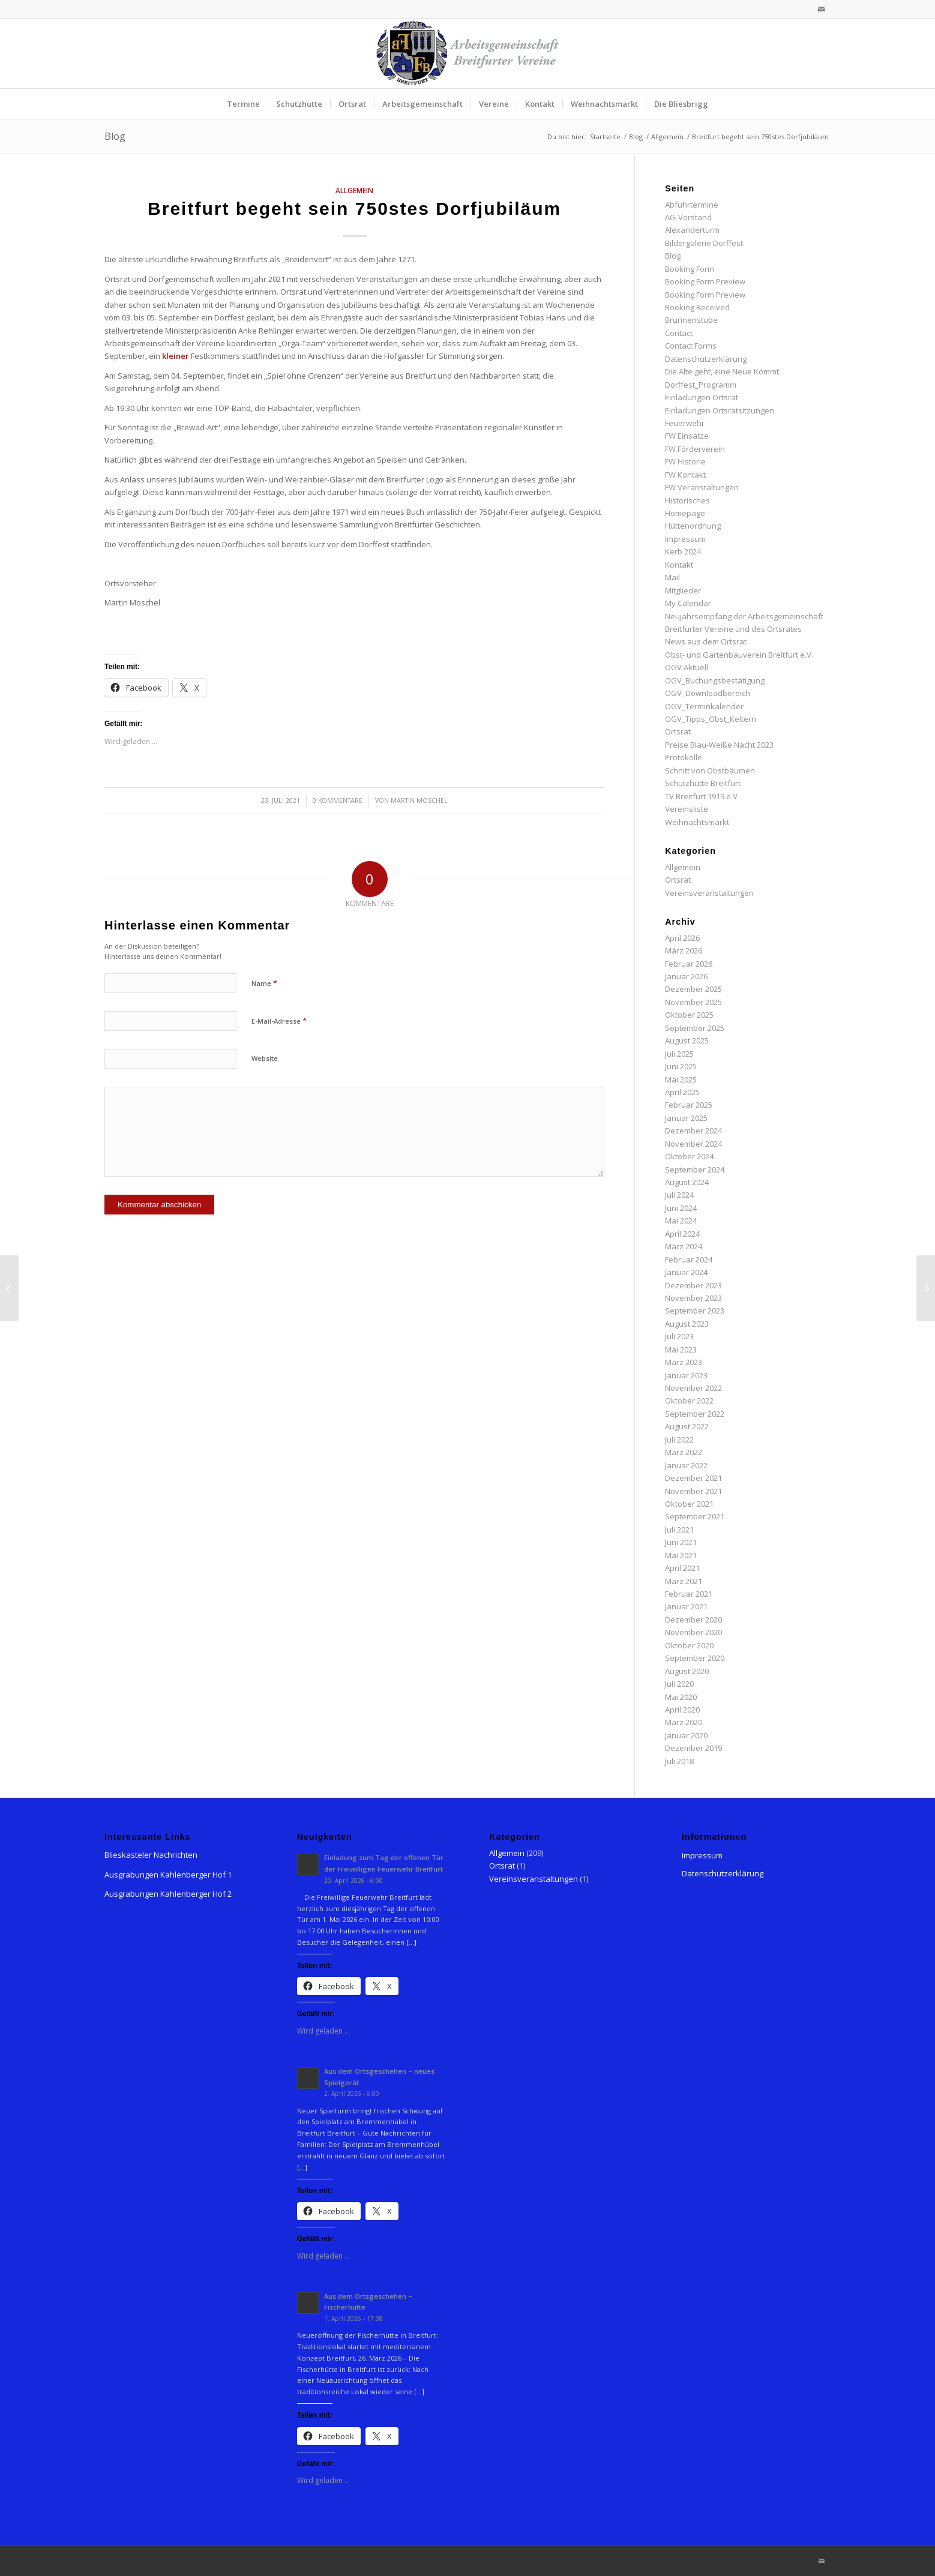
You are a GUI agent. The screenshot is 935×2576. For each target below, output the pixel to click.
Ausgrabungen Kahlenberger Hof (165, 1874)
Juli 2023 (679, 1336)
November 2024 (693, 1143)
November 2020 (693, 1632)
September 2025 (694, 1027)
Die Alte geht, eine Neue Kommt (722, 371)
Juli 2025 (679, 1053)
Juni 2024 (681, 1207)
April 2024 (682, 1233)
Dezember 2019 (693, 1748)
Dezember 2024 (693, 1130)
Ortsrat (678, 731)
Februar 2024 (688, 1259)
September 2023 (694, 1310)
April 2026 (682, 937)
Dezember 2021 (693, 1478)
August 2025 (687, 1040)
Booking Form (689, 268)
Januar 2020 (686, 1735)
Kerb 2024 (683, 551)
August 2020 (687, 1671)
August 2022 (687, 1426)
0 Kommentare (337, 800)
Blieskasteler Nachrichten (150, 1854)
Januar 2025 (686, 1117)
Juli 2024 (679, 1194)
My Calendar (688, 603)
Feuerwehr (685, 423)
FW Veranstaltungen (702, 487)
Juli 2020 (679, 1683)
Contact (679, 333)
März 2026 (683, 950)
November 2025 (693, 1002)
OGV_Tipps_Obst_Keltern (710, 718)
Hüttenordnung (693, 525)
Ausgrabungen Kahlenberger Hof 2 (168, 1893)
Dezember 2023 (693, 1285)
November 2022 (693, 1388)
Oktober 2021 (689, 1503)
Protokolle (683, 757)
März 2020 (683, 1722)
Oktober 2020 (689, 1645)
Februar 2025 (688, 1104)
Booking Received (697, 307)
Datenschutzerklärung (706, 358)
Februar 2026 (688, 963)
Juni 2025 (681, 1066)
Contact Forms (691, 345)
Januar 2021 (686, 1606)
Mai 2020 (681, 1697)
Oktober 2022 (689, 1400)
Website (264, 1058)
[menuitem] (243, 104)
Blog (114, 136)
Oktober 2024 (689, 1156)
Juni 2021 (681, 1542)
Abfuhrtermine (691, 204)
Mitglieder (683, 590)
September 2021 (694, 1516)
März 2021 (683, 1581)
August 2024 (687, 1182)
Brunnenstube (691, 319)
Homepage (685, 513)
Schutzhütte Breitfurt (703, 783)
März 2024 (683, 1246)
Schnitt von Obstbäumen (710, 770)
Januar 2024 (686, 1272)
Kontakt (679, 564)
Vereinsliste (686, 808)
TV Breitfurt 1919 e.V (701, 796)
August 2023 (687, 1323)
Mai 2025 (681, 1079)
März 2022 (683, 1452)
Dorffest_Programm (700, 384)
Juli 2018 (679, 1761)
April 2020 (682, 1709)
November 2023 (693, 1298)
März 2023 (683, 1362)
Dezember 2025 (693, 988)
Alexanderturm (692, 229)
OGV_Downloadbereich (707, 693)
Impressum (685, 538)
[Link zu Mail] (822, 9)
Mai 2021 (681, 1555)
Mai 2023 (681, 1349)
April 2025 (682, 1092)
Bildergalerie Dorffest (704, 243)
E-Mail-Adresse (279, 1020)
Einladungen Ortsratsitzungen (719, 410)
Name (264, 982)
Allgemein (354, 190)
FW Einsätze (687, 435)
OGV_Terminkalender (704, 706)
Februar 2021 (688, 1593)
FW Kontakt (685, 474)
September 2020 (694, 1658)
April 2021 (682, 1568)
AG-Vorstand (688, 217)
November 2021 (693, 1491)
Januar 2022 (686, 1465)
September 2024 (694, 1169)
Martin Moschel (419, 800)
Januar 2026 (686, 976)
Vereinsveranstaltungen (709, 892)
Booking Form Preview (705, 281)
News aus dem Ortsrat (706, 641)
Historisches (687, 500)
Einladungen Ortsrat (701, 397)
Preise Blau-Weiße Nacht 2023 (719, 744)
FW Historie (685, 461)
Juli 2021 (679, 1529)
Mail (672, 577)
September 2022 (694, 1413)
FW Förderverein (695, 448)
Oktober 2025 (689, 1014)
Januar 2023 (686, 1375)
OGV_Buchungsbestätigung (715, 680)
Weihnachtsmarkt (697, 822)
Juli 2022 (679, 1439)
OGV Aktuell (686, 667)
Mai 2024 (681, 1220)
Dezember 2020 (693, 1619)
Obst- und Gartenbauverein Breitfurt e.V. (739, 654)
